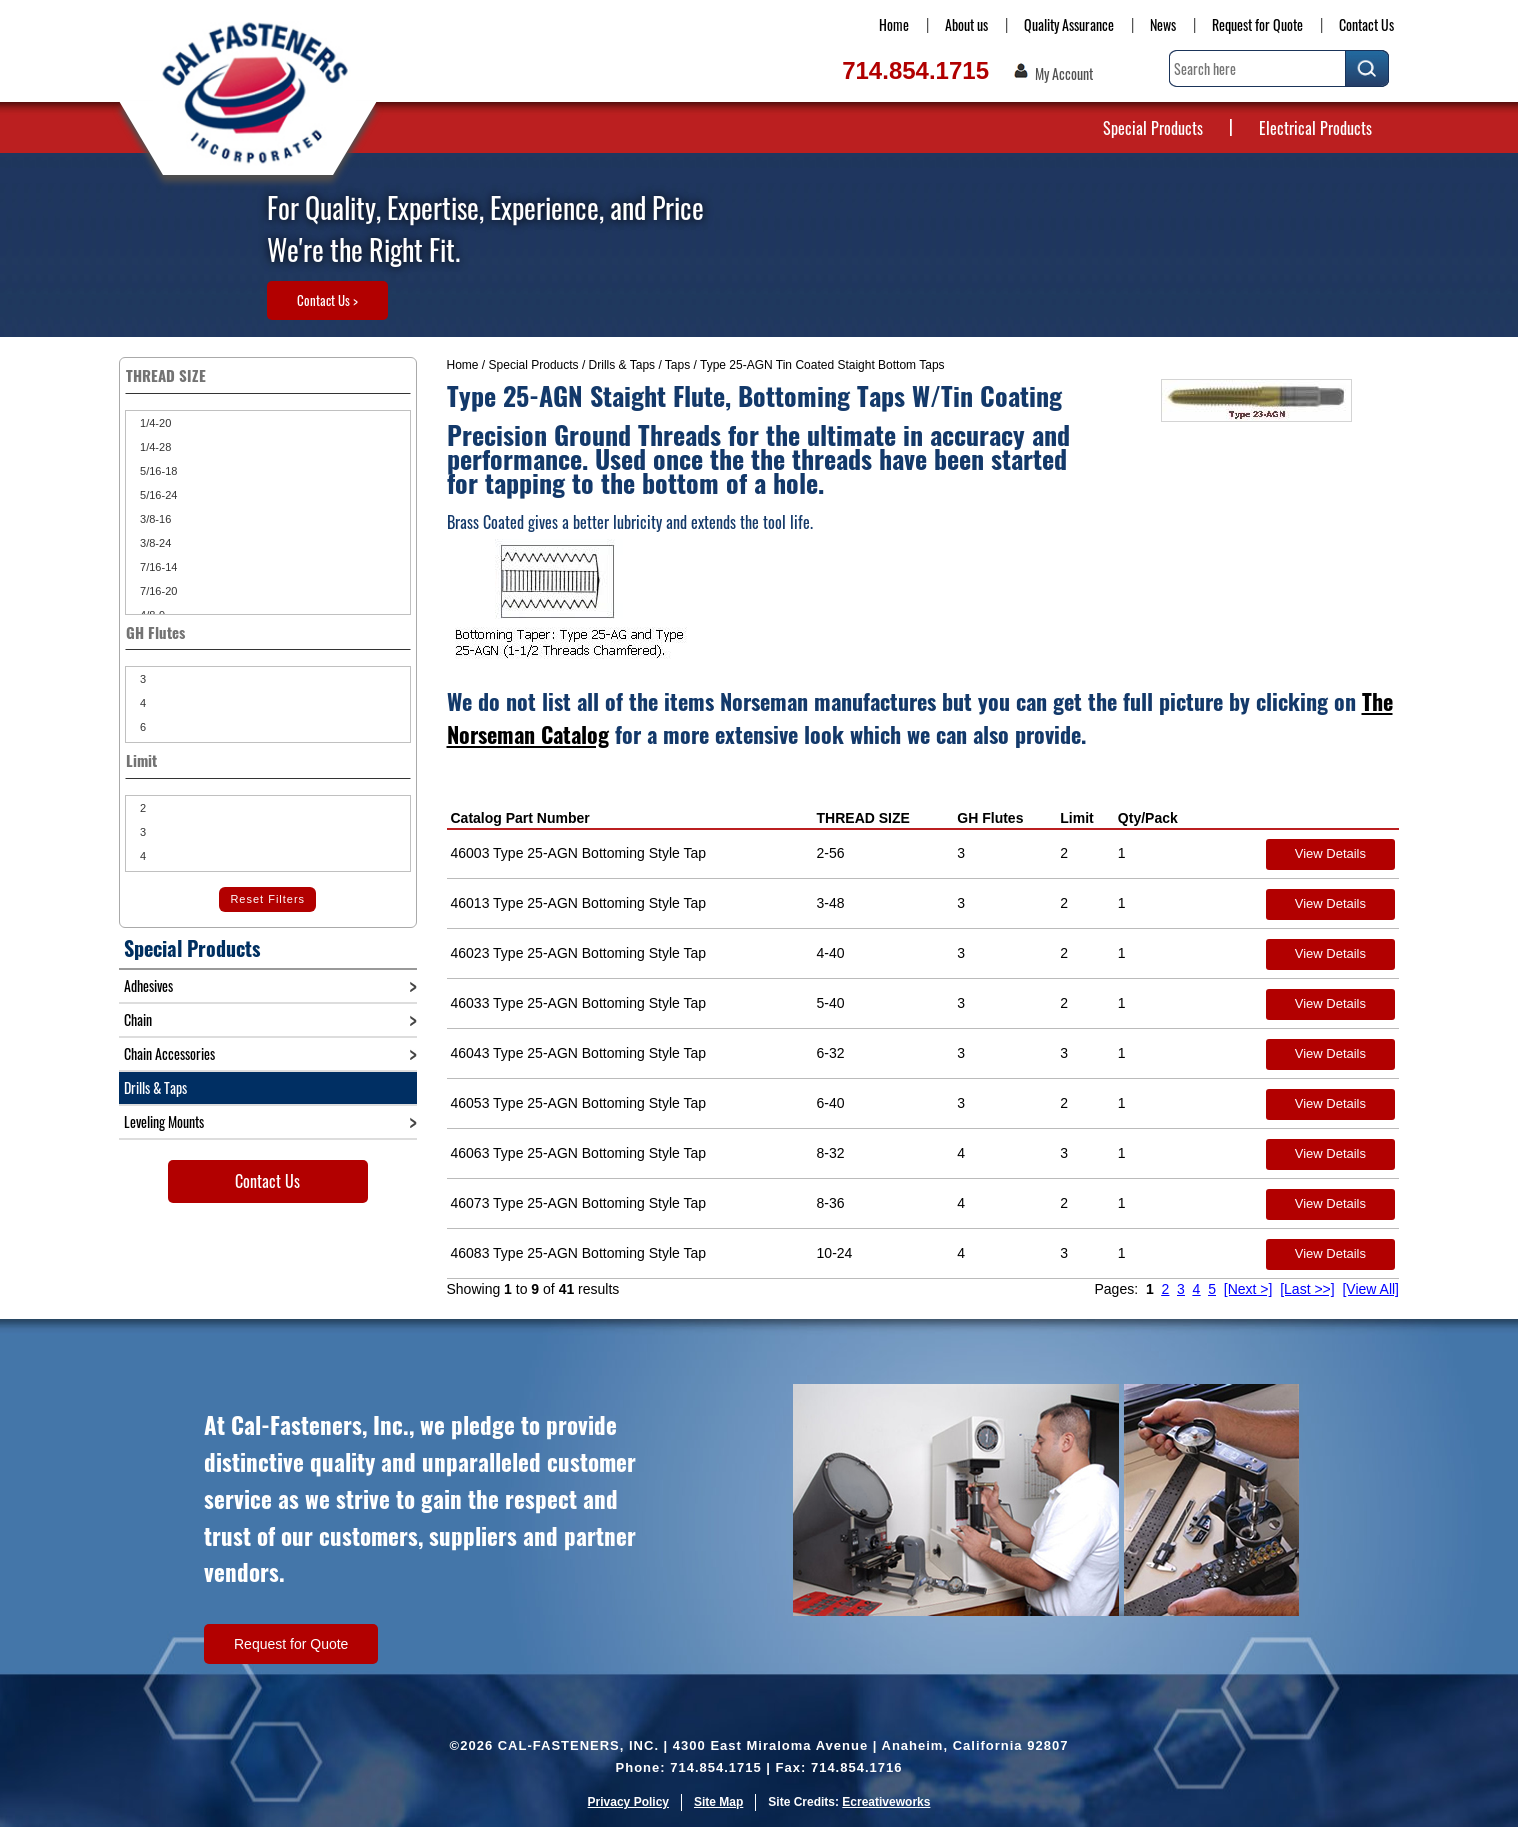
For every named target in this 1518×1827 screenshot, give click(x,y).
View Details (1330, 853)
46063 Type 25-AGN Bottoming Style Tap (579, 1153)
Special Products (1153, 128)
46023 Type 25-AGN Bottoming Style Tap (579, 953)
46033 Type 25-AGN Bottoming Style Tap (579, 1003)
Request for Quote (1257, 24)
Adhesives (148, 985)
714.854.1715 (915, 70)
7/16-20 (157, 591)
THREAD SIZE (863, 818)
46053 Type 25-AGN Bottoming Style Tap (579, 1103)
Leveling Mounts (164, 1121)
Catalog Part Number (520, 818)
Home (894, 24)
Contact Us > (327, 300)
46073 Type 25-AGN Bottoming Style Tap (579, 1203)
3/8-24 (154, 543)
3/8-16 (154, 519)
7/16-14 (157, 567)
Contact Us (1366, 24)
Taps (677, 365)
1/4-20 (154, 423)
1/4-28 (154, 447)
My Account (1064, 74)
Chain (138, 1019)
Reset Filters (267, 899)
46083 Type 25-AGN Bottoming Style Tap (579, 1253)
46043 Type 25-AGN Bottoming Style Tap (579, 1053)
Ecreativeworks (886, 1802)
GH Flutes (990, 818)
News (1163, 24)
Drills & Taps (622, 365)
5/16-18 (157, 471)
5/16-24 (157, 495)
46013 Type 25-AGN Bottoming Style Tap (579, 903)
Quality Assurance (1069, 24)
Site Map (718, 1802)
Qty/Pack (1148, 818)
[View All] (1370, 1289)
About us (966, 24)
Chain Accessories (169, 1053)
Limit (1076, 818)
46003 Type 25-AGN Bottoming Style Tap (579, 853)
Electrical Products (1315, 128)
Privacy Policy (628, 1802)
